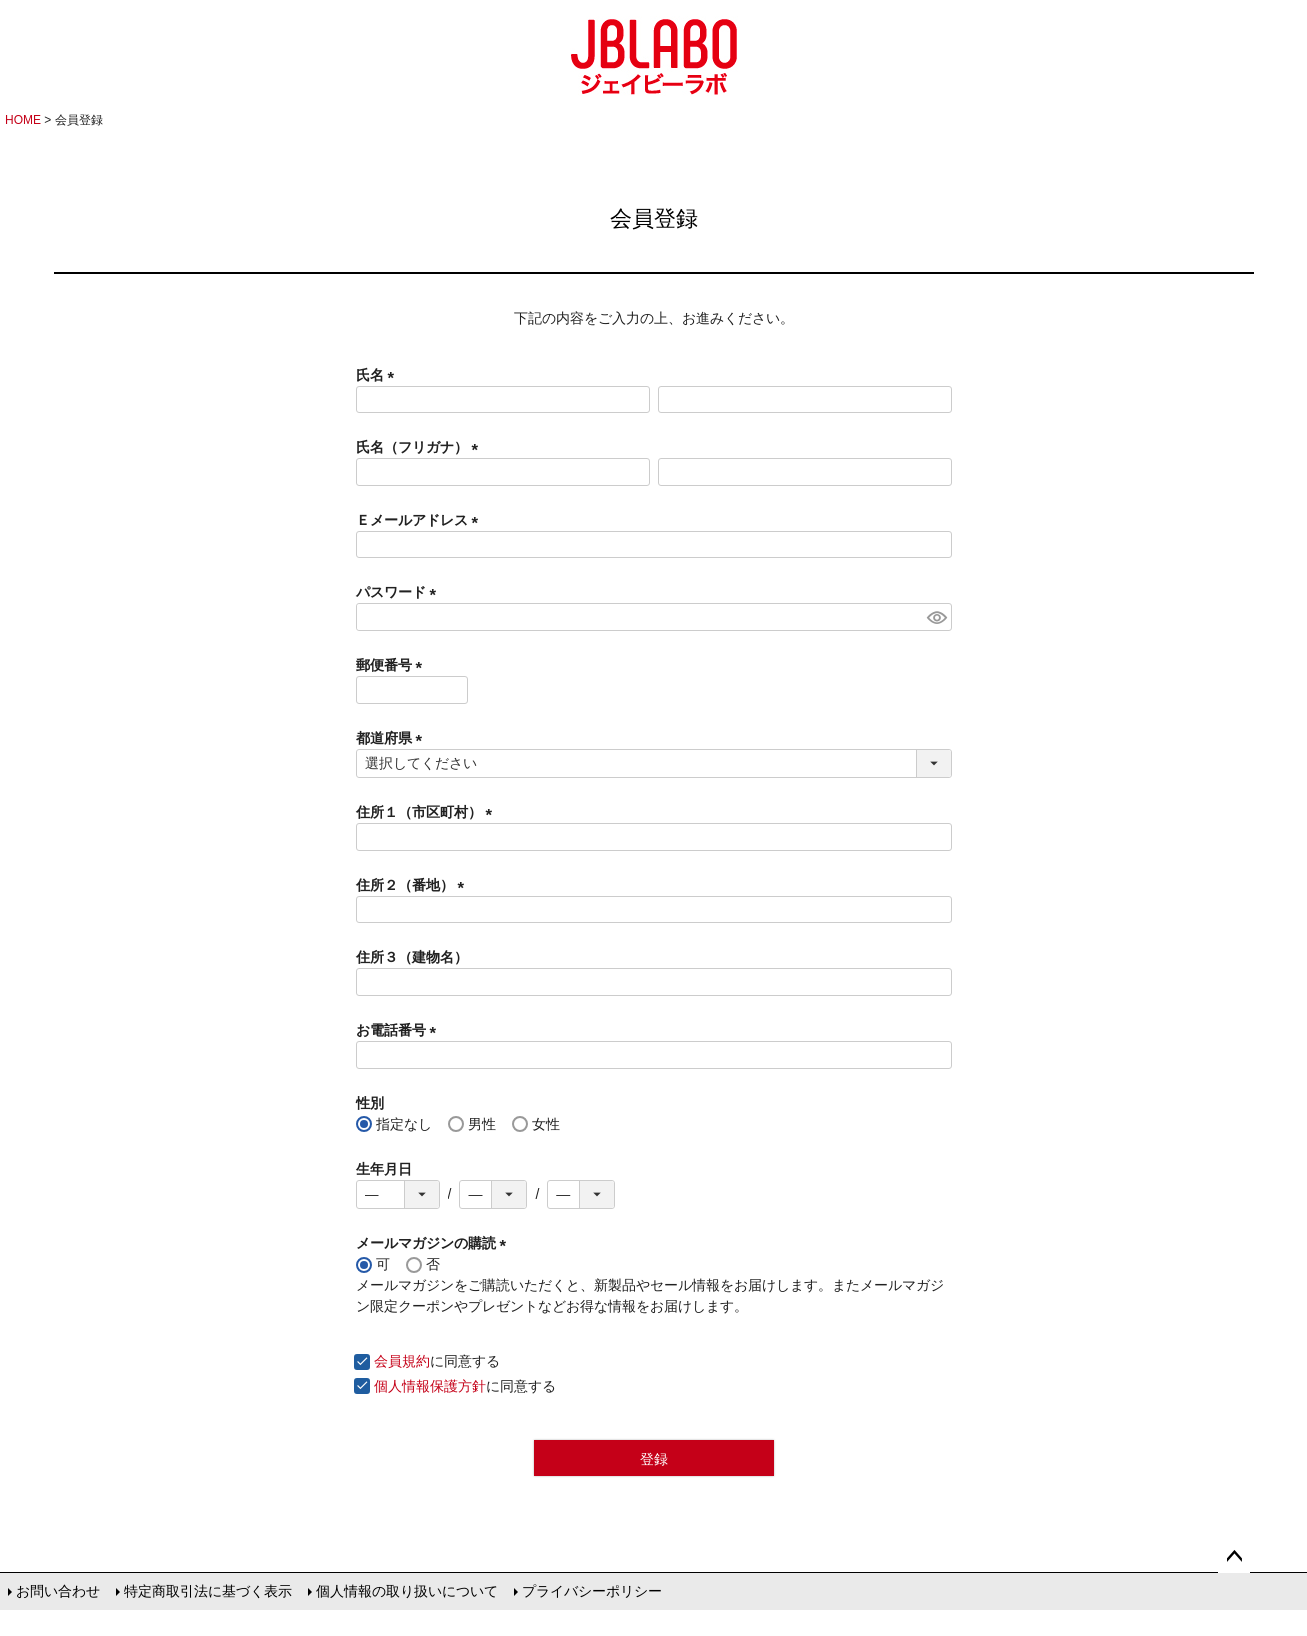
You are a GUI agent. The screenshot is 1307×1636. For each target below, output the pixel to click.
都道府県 (393, 738)
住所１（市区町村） (428, 812)
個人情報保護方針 (430, 1386)
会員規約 (402, 1361)
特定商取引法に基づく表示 (208, 1591)
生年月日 (384, 1169)
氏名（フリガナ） (421, 447)
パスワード (400, 592)
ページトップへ (1234, 1557)
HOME (23, 120)
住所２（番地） (414, 885)
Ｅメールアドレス (421, 520)
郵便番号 (393, 665)
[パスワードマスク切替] (936, 617)
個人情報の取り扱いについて (407, 1591)
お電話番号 (400, 1030)
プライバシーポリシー (592, 1591)
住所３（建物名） (412, 957)
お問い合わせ (58, 1591)
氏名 (379, 375)
